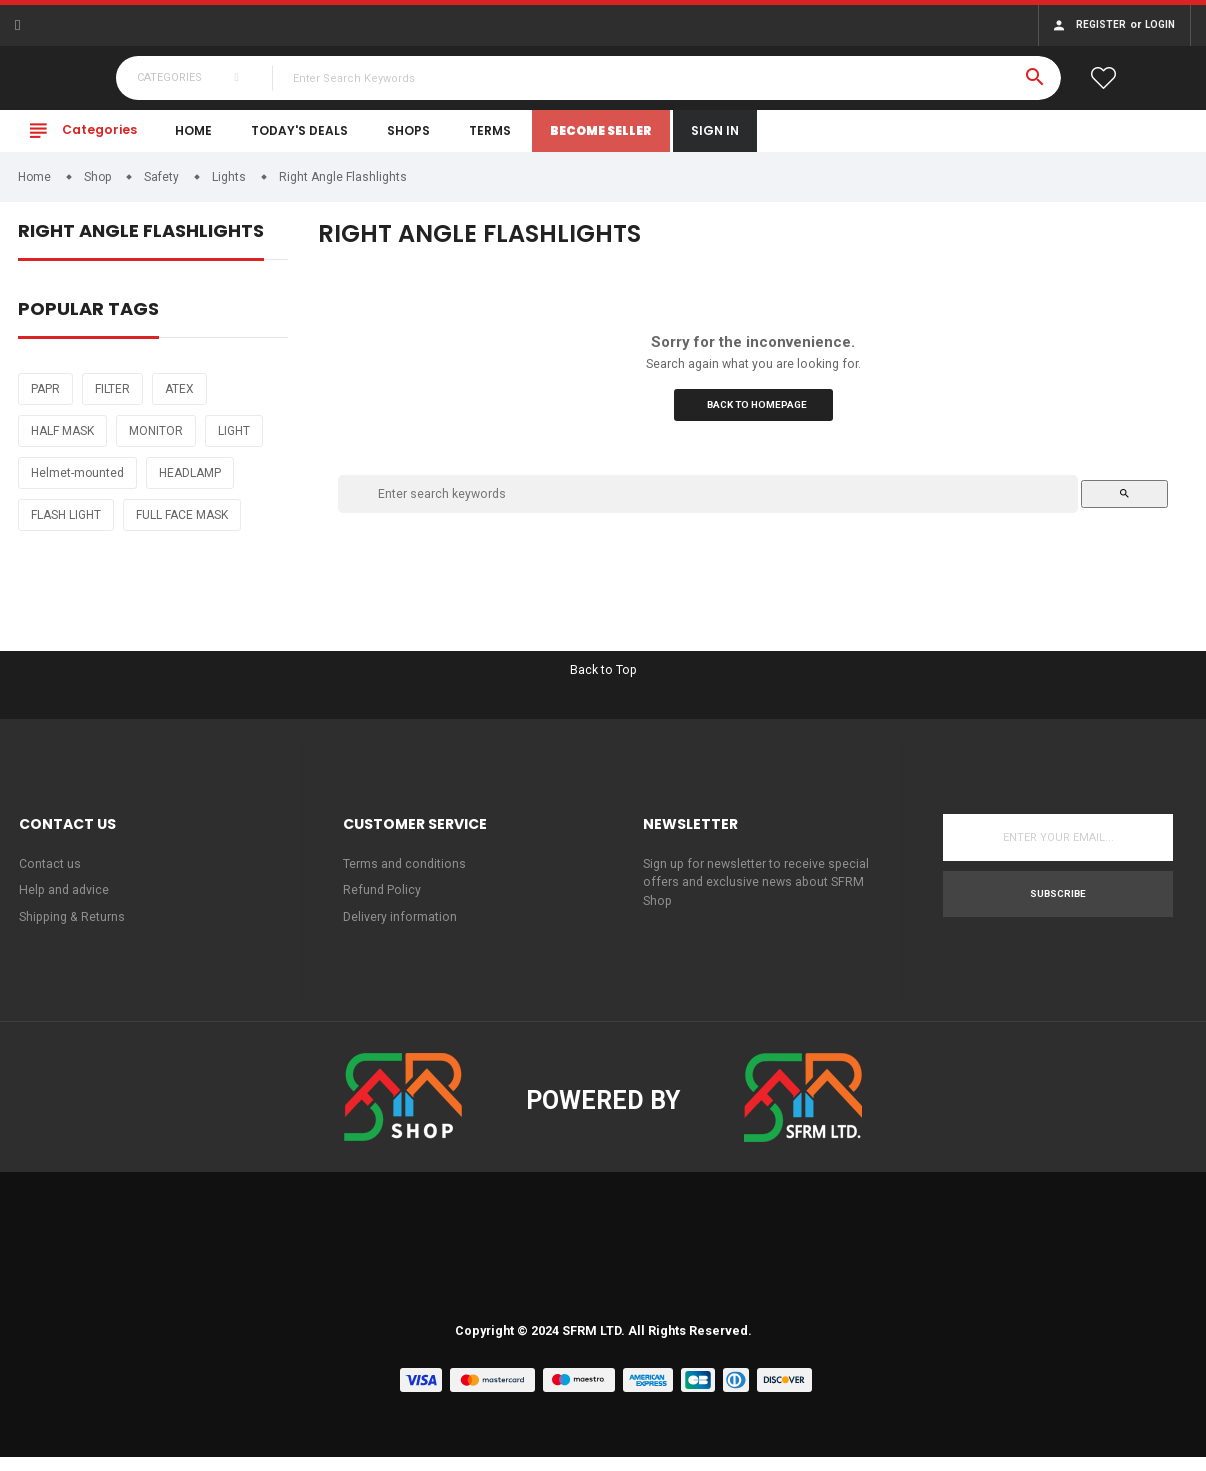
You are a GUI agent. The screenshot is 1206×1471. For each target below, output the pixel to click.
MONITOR (156, 439)
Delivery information (400, 929)
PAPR (45, 397)
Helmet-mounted (77, 481)
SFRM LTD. (593, 1345)
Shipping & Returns (74, 929)
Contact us (50, 874)
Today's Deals (299, 138)
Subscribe (1058, 904)
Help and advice (65, 902)
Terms (490, 138)
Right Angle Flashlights (141, 240)
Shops (408, 138)
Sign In (715, 138)
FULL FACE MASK (182, 523)
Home (193, 138)
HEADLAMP (190, 481)
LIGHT (234, 439)
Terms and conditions (405, 874)
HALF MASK (62, 439)
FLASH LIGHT (66, 523)
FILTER (112, 397)
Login (1160, 24)
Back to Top (603, 679)
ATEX (179, 397)
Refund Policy (382, 902)
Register (1101, 24)
